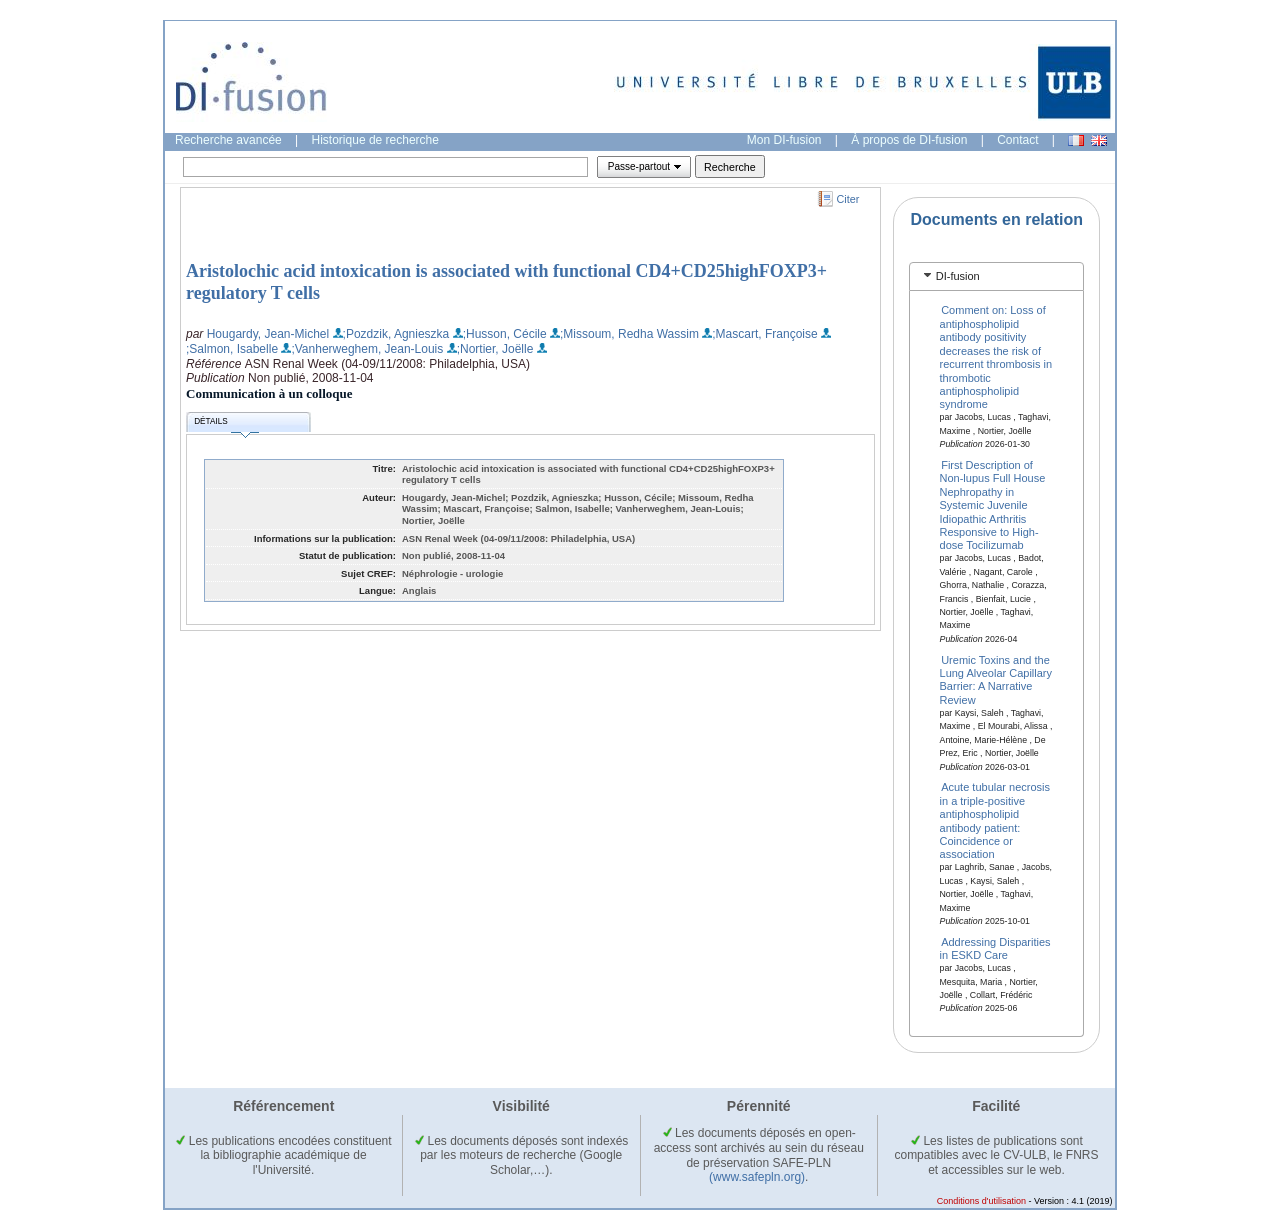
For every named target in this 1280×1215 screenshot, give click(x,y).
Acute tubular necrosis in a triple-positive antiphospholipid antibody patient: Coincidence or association (995, 820)
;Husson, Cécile (505, 334)
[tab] (996, 276)
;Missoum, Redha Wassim (629, 334)
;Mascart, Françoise (764, 334)
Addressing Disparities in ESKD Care (995, 947)
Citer (848, 199)
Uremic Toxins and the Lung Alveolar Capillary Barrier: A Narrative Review (996, 679)
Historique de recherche (375, 140)
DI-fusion (958, 276)
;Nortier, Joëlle (495, 349)
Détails (226, 424)
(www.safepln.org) (757, 1177)
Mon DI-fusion (784, 140)
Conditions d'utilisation (981, 1201)
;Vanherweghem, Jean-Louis (367, 349)
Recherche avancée (228, 140)
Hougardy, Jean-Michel (268, 334)
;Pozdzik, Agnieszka (396, 334)
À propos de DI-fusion (909, 140)
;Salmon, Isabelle (232, 349)
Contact (1017, 140)
